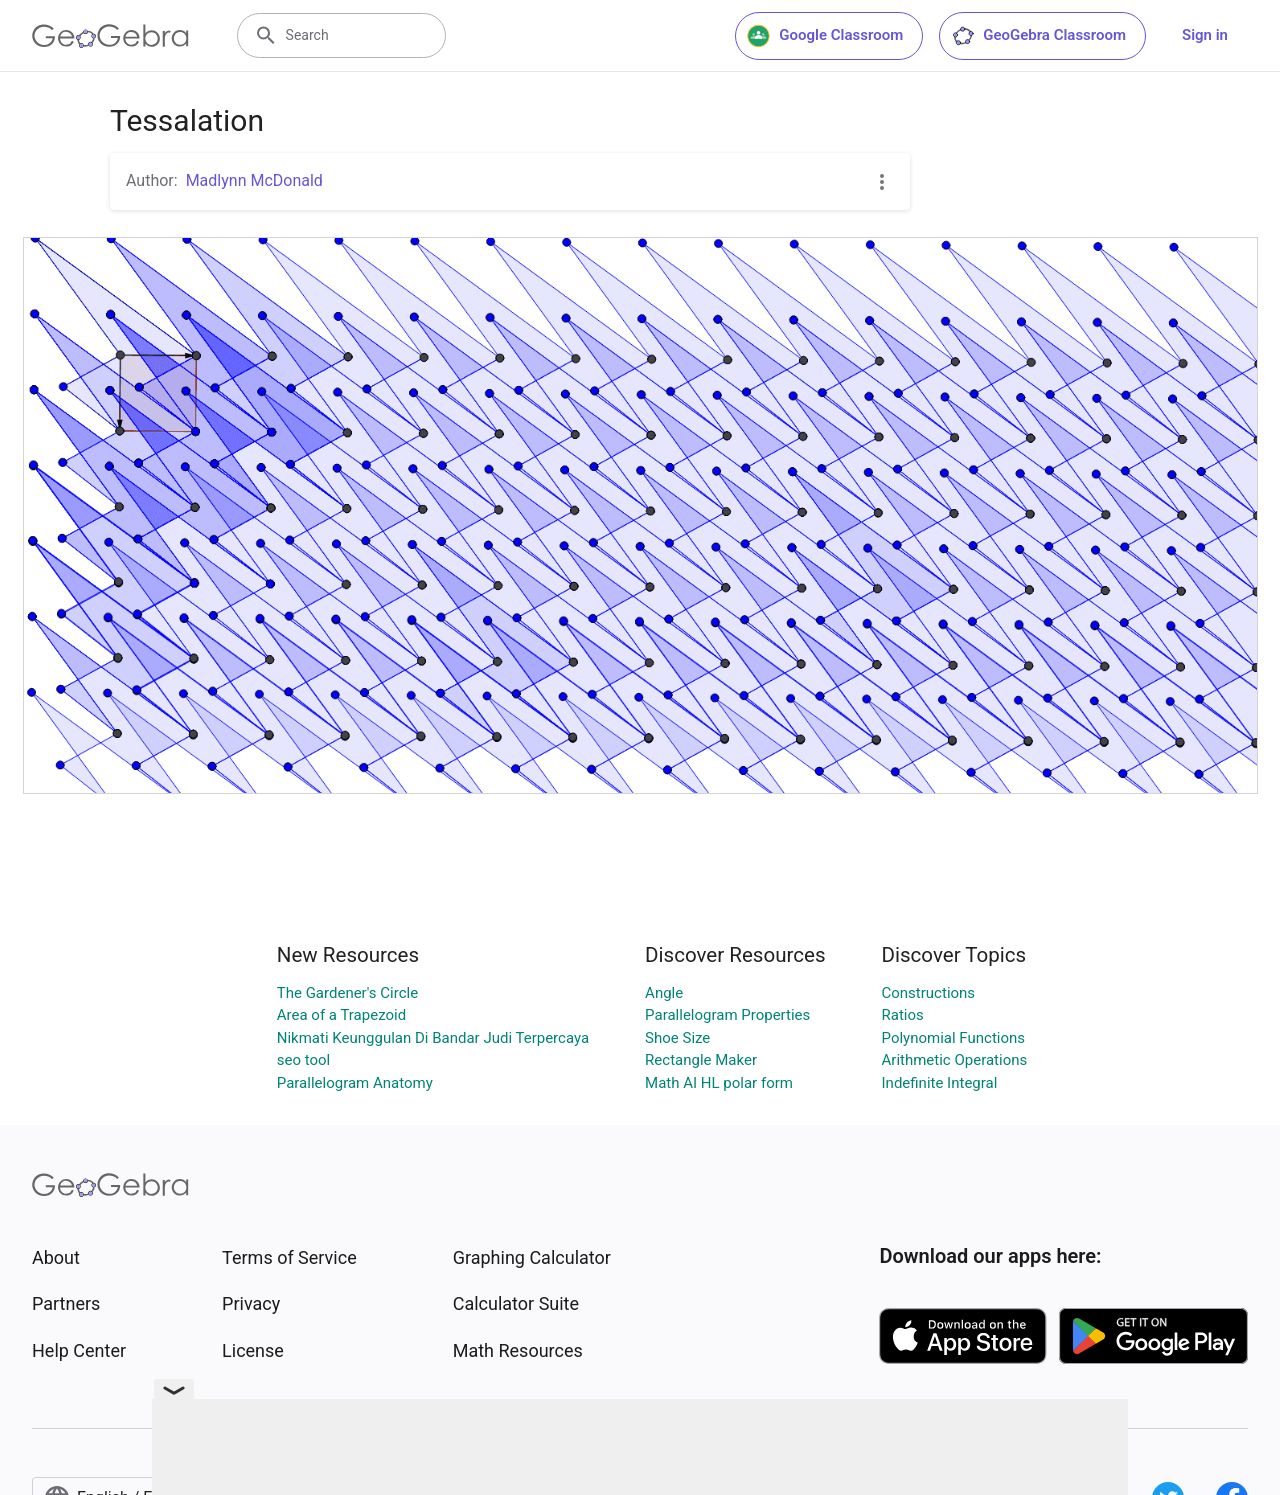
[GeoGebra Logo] (110, 36)
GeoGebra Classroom (1038, 36)
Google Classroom (825, 36)
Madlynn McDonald (254, 180)
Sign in (1205, 35)
